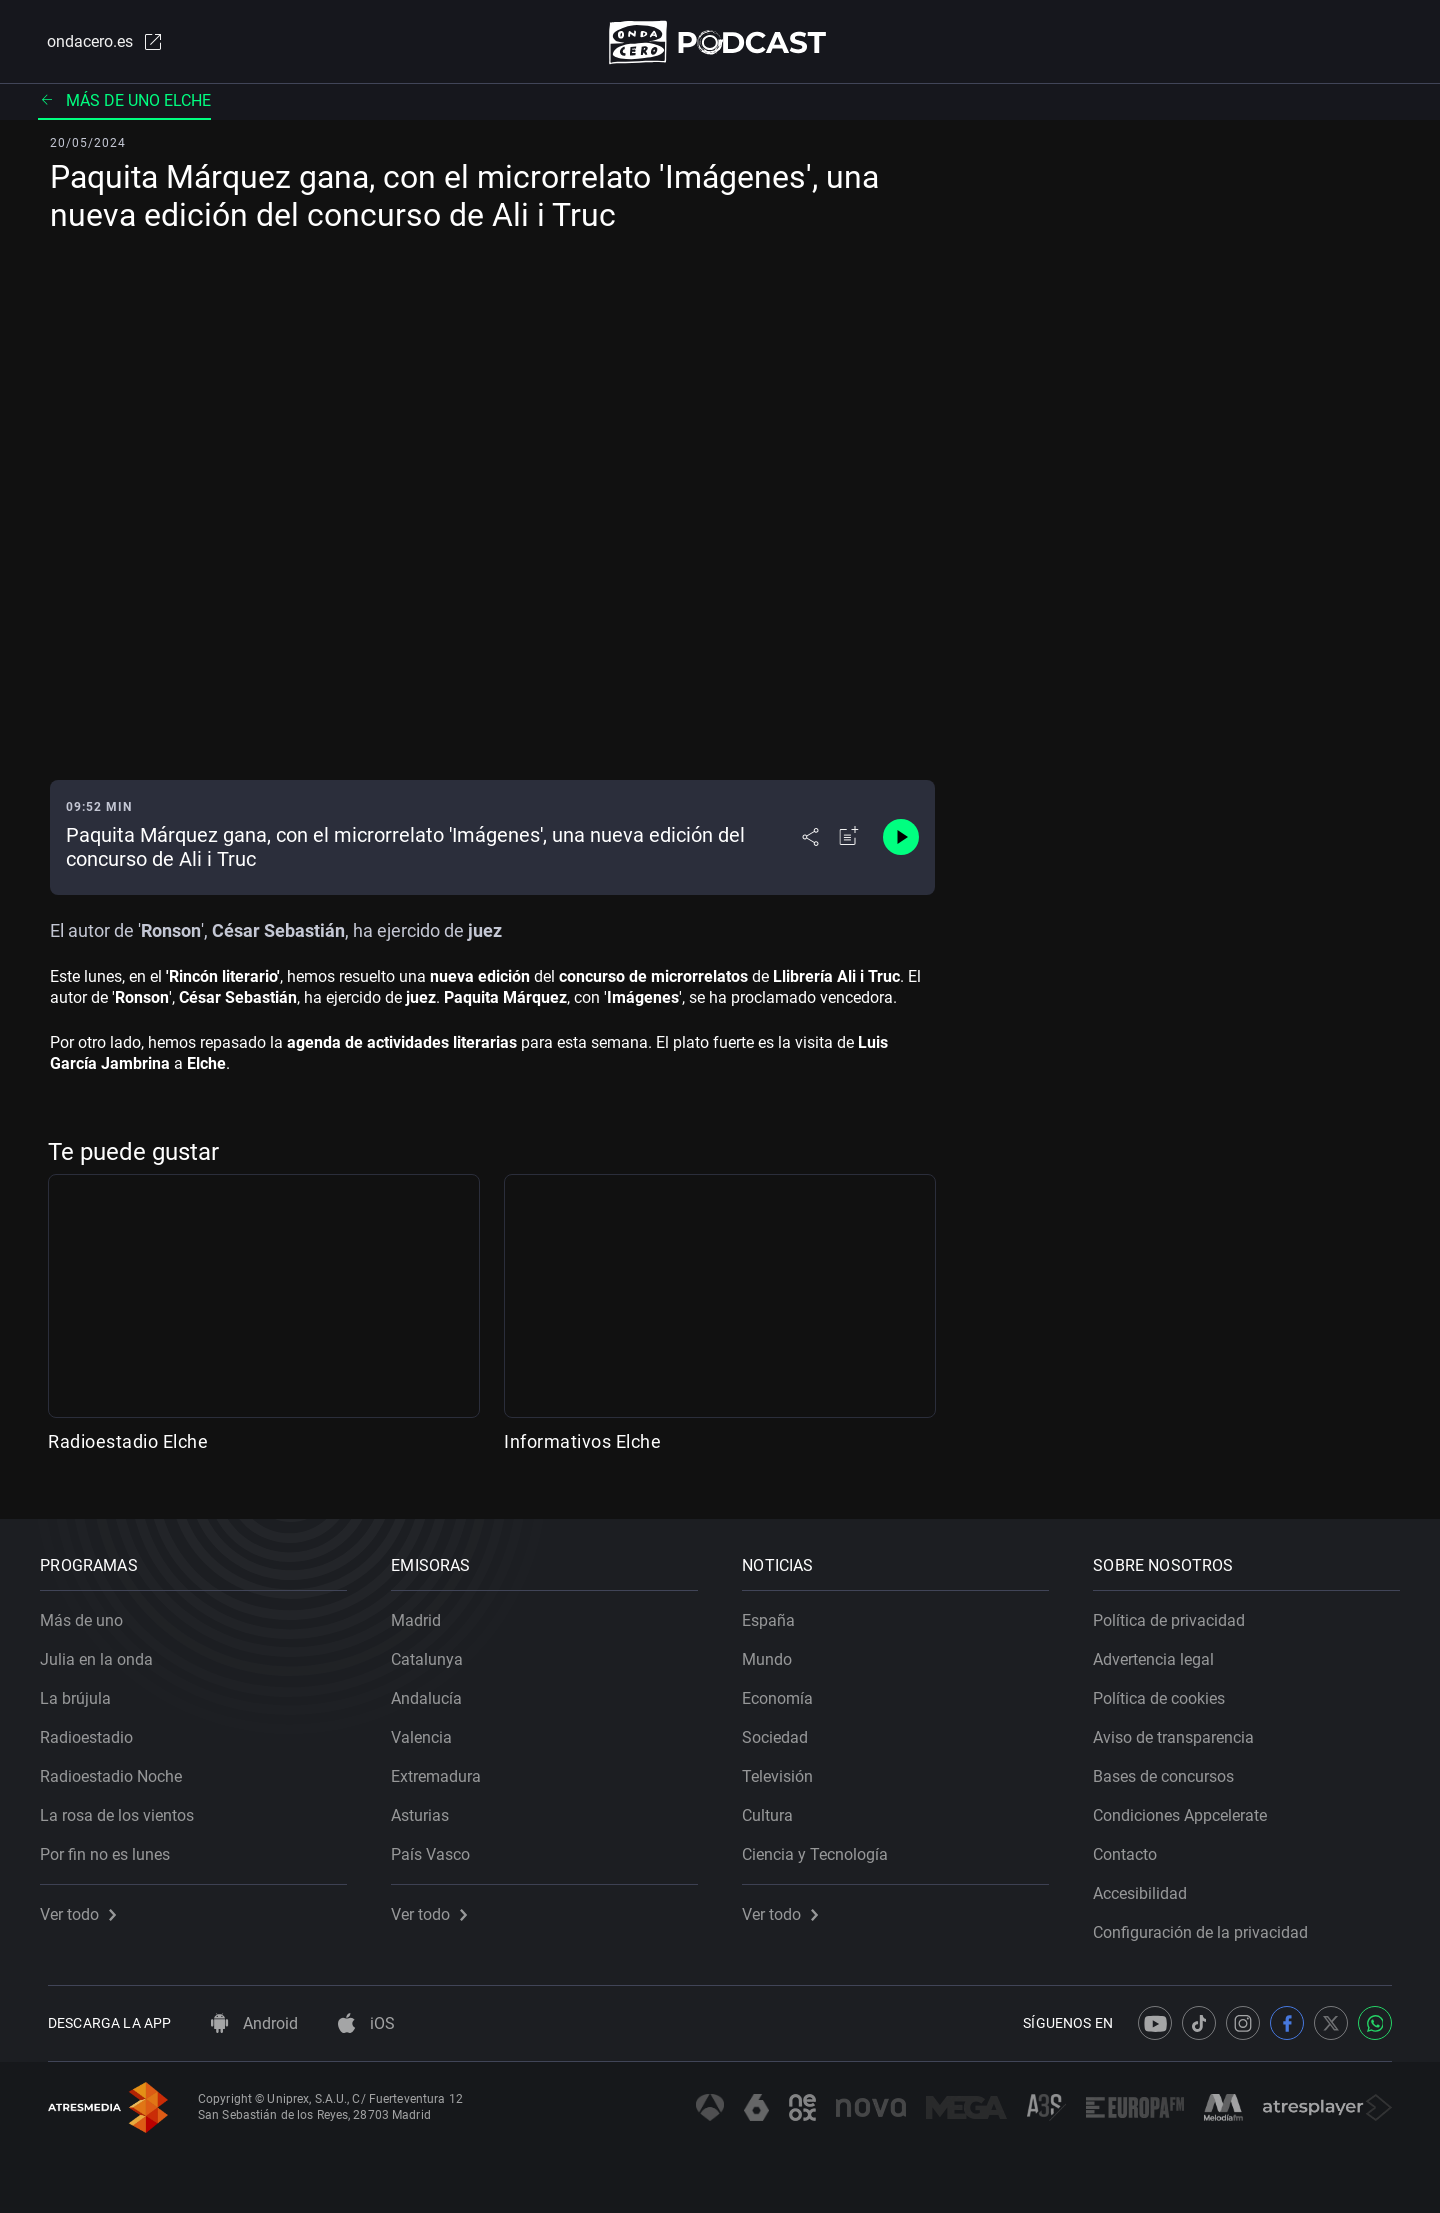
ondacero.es (96, 44)
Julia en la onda (104, 1652)
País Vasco (438, 1847)
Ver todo (86, 1907)
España (776, 1613)
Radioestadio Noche (119, 1769)
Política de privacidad (1177, 1613)
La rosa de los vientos (125, 1808)
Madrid (424, 1613)
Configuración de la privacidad (1208, 1925)
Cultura (775, 1808)
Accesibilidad (1148, 1886)
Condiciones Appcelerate (1188, 1808)
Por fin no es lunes (113, 1847)
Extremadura (444, 1769)
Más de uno (89, 1613)
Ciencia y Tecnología (823, 1847)
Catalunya (435, 1652)
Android (254, 2023)
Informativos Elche (582, 1445)
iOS (366, 2023)
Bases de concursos (1171, 1769)
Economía (785, 1691)
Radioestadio (94, 1730)
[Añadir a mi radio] (849, 842)
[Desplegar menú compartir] (810, 842)
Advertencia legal (1161, 1652)
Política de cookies (1167, 1691)
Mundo (775, 1652)
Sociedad (783, 1730)
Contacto (1133, 1847)
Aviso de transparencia (1181, 1730)
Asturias (428, 1808)
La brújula (83, 1691)
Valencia (429, 1730)
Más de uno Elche (124, 104)
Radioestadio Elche (128, 1445)
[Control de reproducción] (901, 842)
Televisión (785, 1769)
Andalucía (434, 1691)
